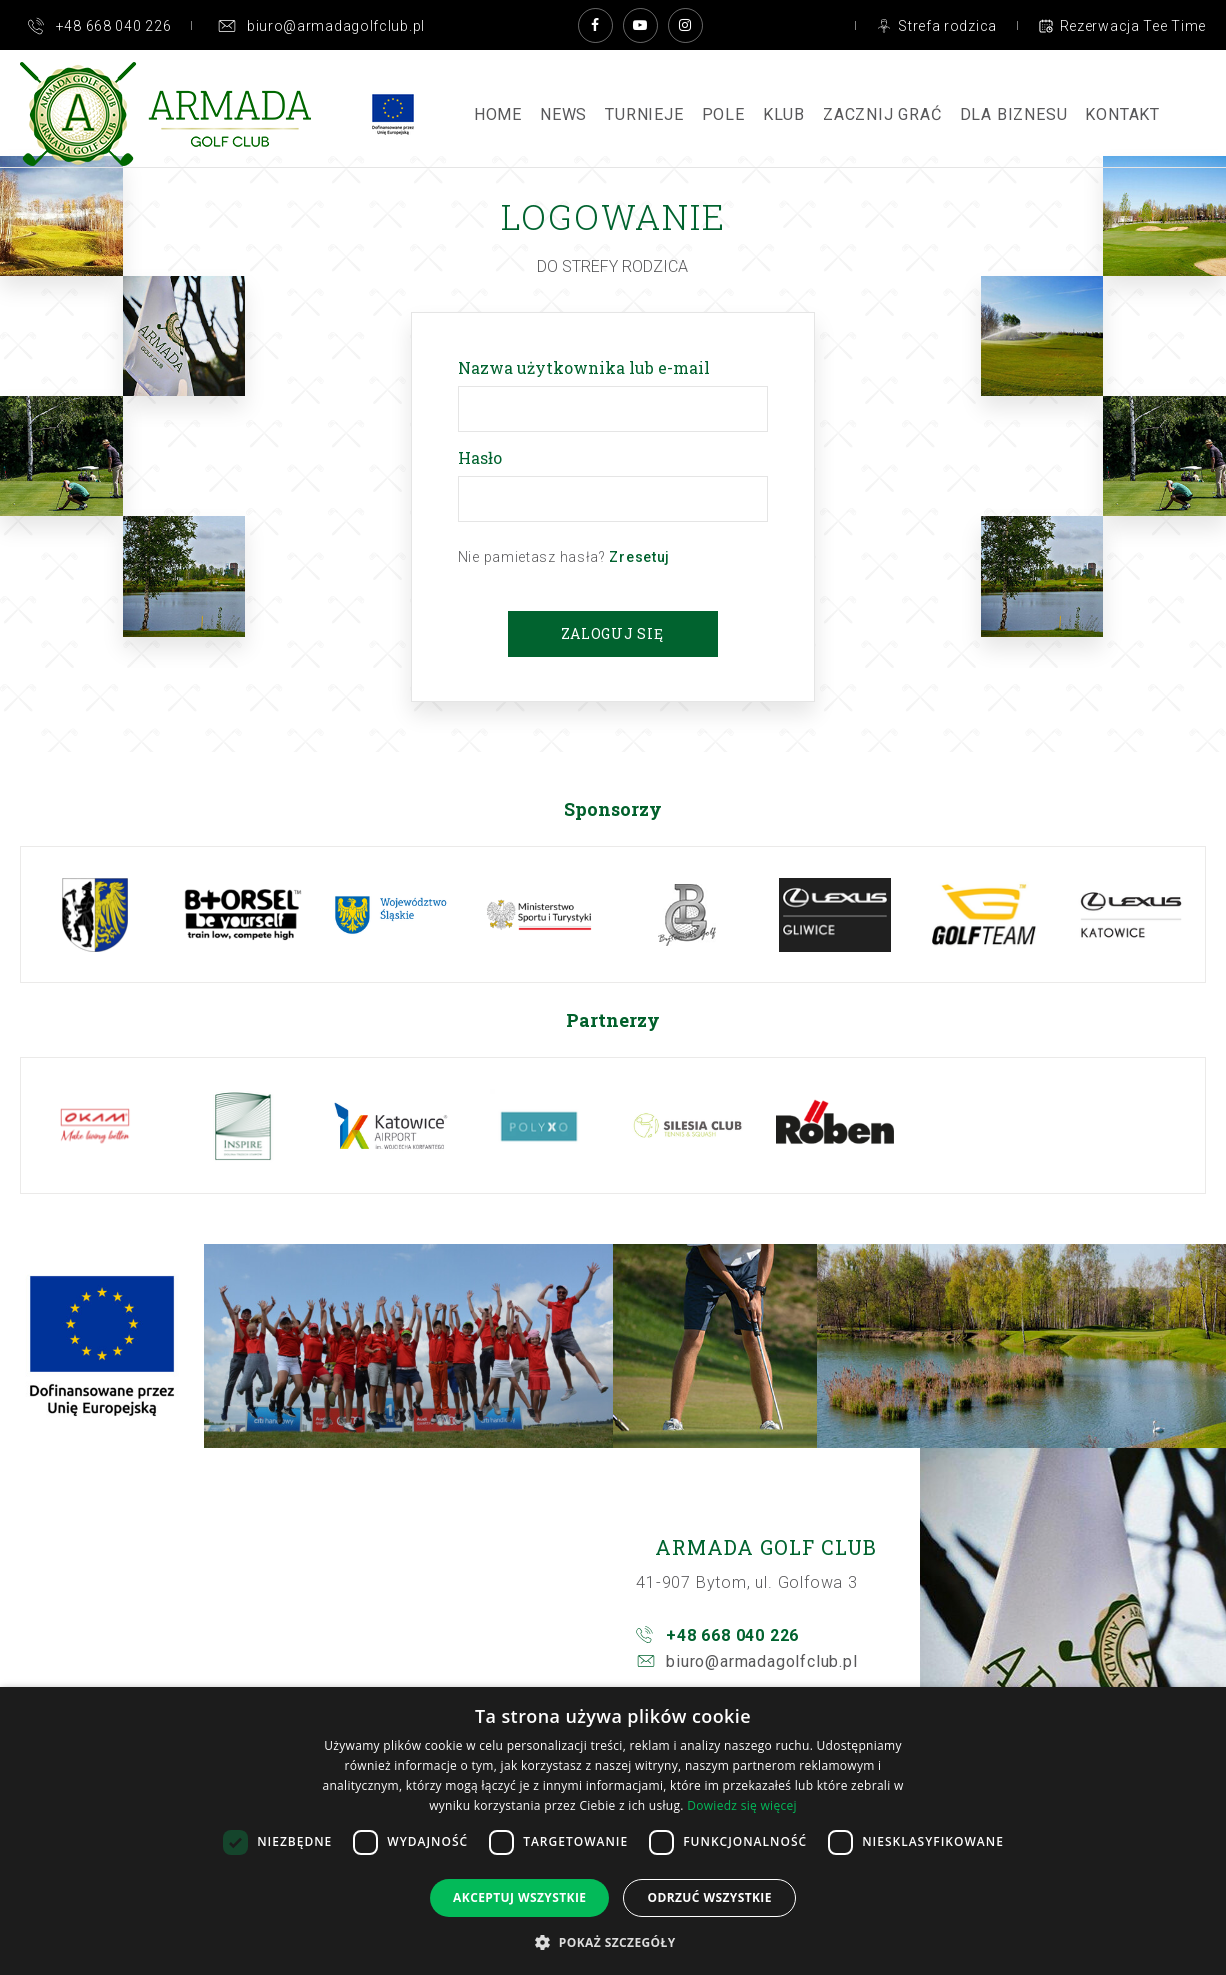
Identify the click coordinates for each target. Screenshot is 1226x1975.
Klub (784, 114)
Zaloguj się (612, 633)
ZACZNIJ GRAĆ (882, 114)
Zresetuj (639, 557)
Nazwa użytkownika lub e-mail (588, 367)
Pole (723, 114)
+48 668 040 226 (732, 1635)
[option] (95, 914)
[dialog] (613, 1831)
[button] (612, 1941)
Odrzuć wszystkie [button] (709, 1897)
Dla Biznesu (1014, 114)
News (563, 114)
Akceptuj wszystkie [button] (519, 1897)
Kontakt (1122, 114)
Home (498, 114)
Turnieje (644, 114)
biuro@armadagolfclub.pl (761, 1661)
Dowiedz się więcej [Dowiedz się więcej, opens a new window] (742, 1805)
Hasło (484, 457)
